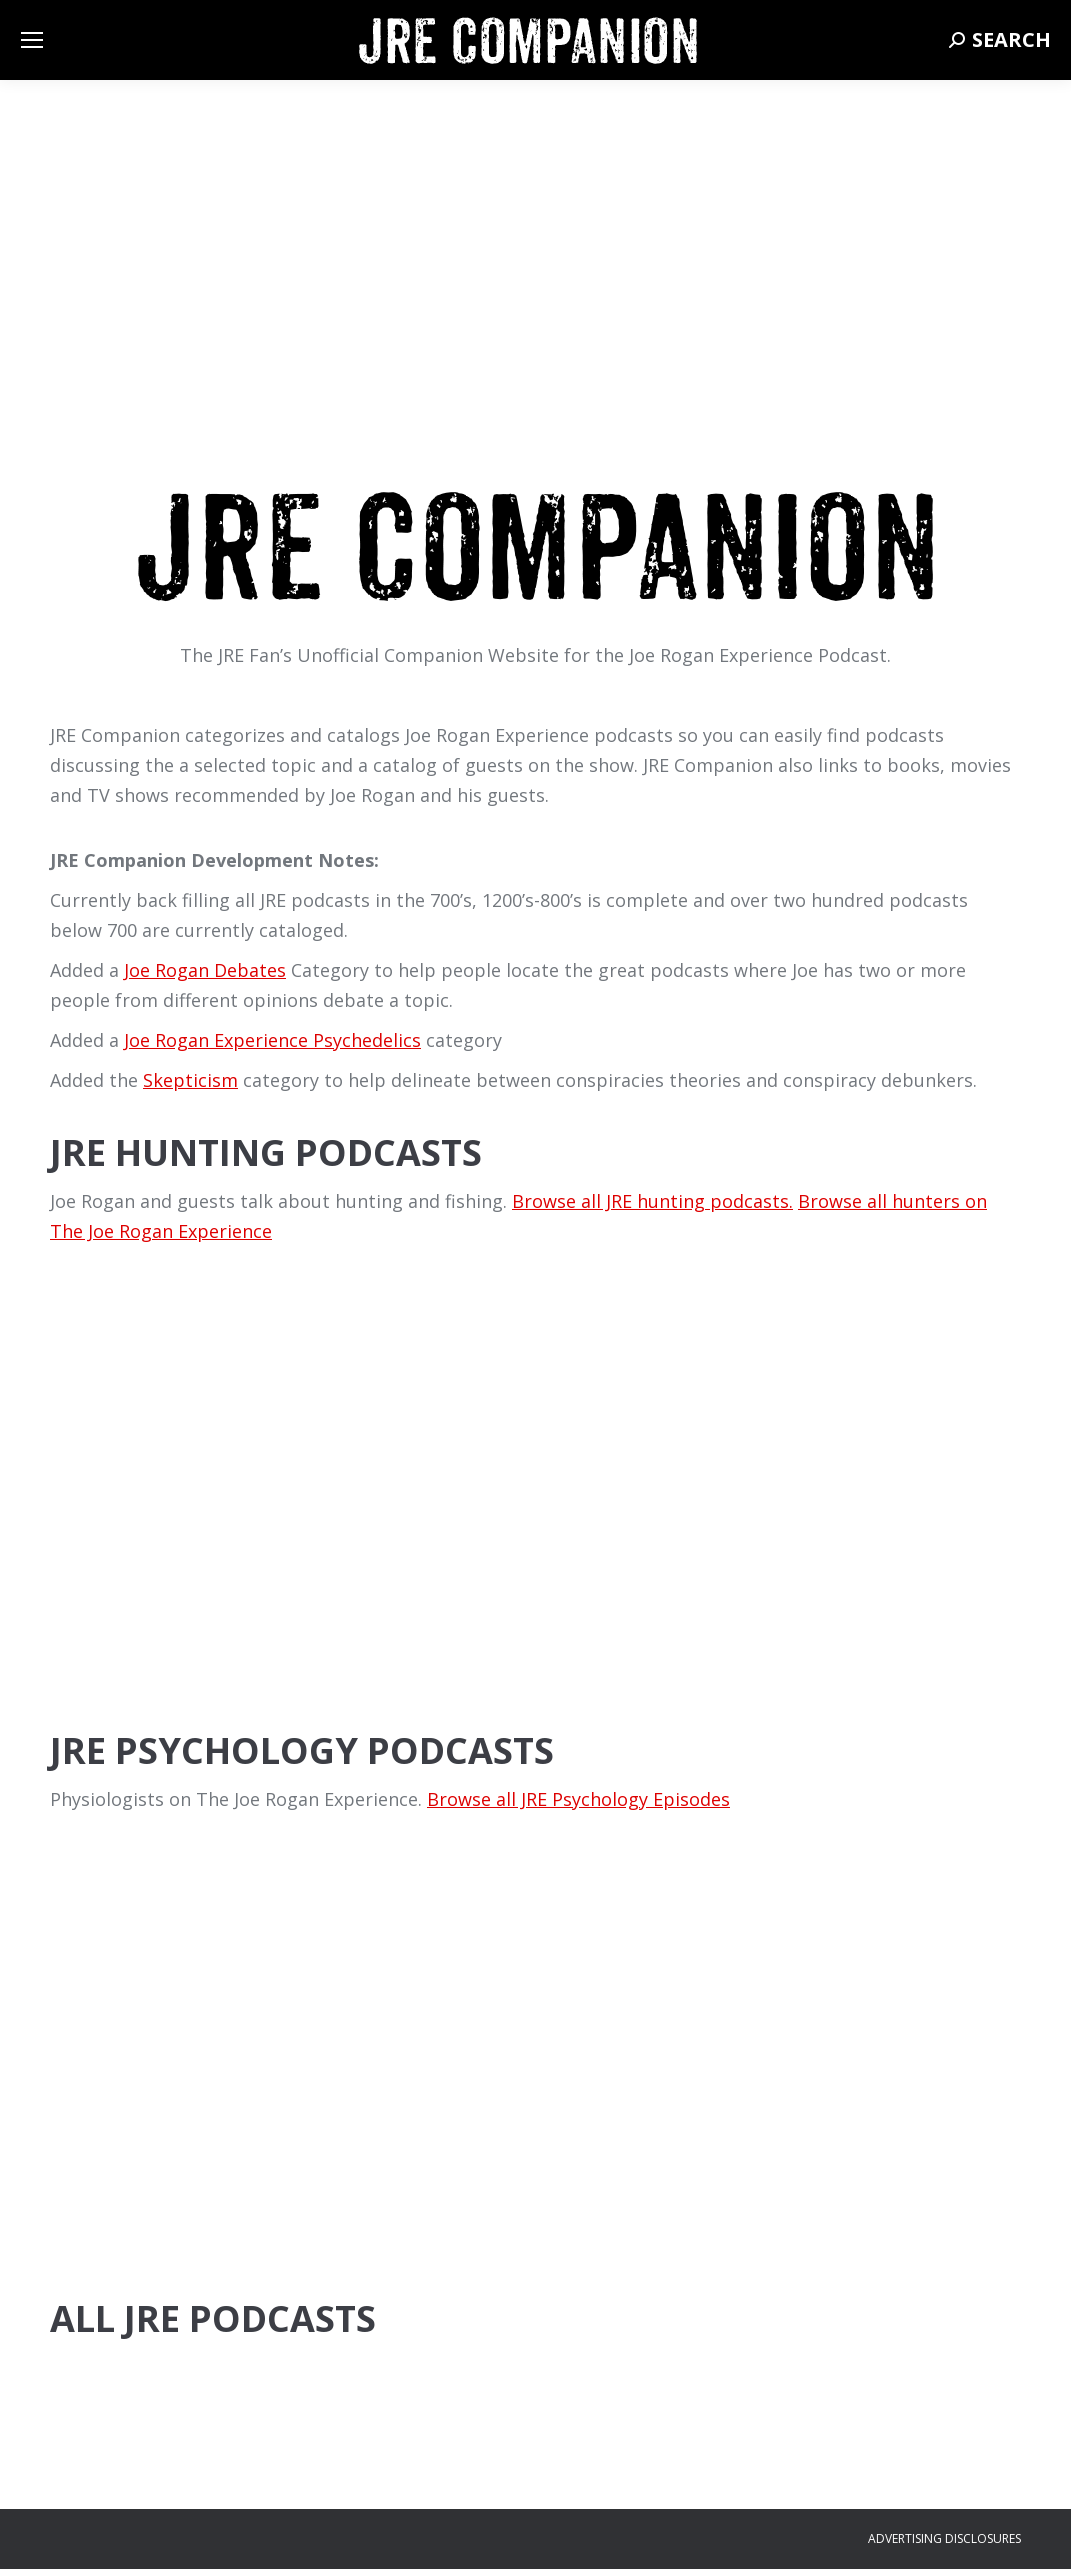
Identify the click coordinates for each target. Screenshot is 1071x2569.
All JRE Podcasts (213, 2318)
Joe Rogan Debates (205, 970)
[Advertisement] (535, 1548)
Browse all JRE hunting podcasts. (652, 1201)
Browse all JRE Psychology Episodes (578, 1799)
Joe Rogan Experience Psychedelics (272, 1040)
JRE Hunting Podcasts (266, 1152)
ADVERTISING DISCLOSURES (944, 2538)
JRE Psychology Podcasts (302, 1750)
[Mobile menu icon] (32, 40)
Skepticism (190, 1080)
